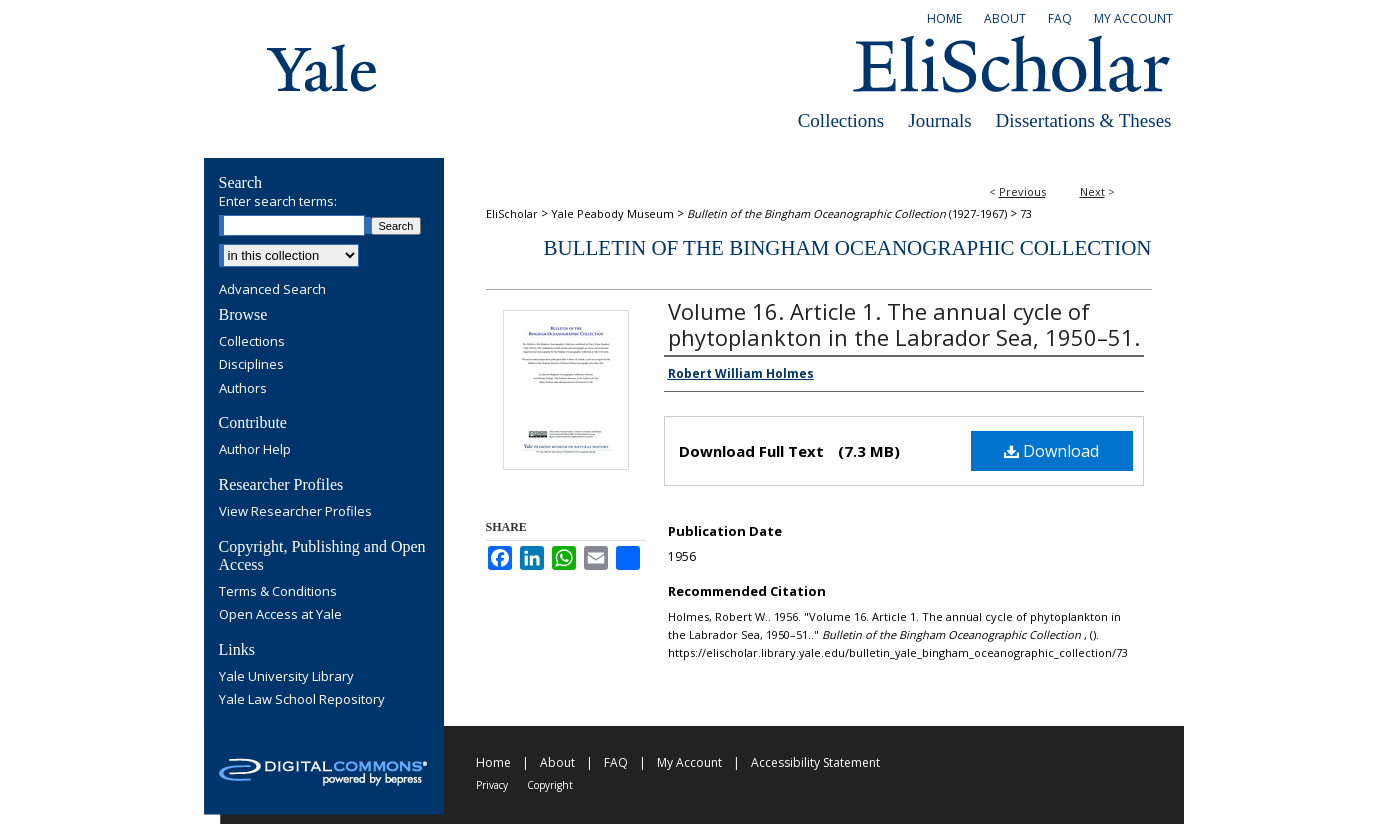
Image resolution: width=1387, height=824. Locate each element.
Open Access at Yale (280, 615)
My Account (689, 762)
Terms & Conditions (278, 592)
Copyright (550, 785)
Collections (841, 120)
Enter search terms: (278, 201)
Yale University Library (286, 677)
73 (1026, 213)
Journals (939, 120)
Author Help (255, 450)
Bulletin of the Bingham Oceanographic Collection (847, 248)
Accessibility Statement (815, 762)
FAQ (616, 762)
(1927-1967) (847, 213)
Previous (1022, 191)
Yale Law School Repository (302, 700)
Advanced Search (272, 289)
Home (493, 762)
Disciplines (251, 365)
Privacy (492, 785)
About (557, 762)
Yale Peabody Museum (612, 213)
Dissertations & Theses (1084, 120)
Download (1051, 451)
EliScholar (512, 213)
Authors (243, 389)
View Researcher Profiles (295, 512)
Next (1092, 191)
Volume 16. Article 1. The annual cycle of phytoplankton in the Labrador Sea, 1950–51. (904, 324)
